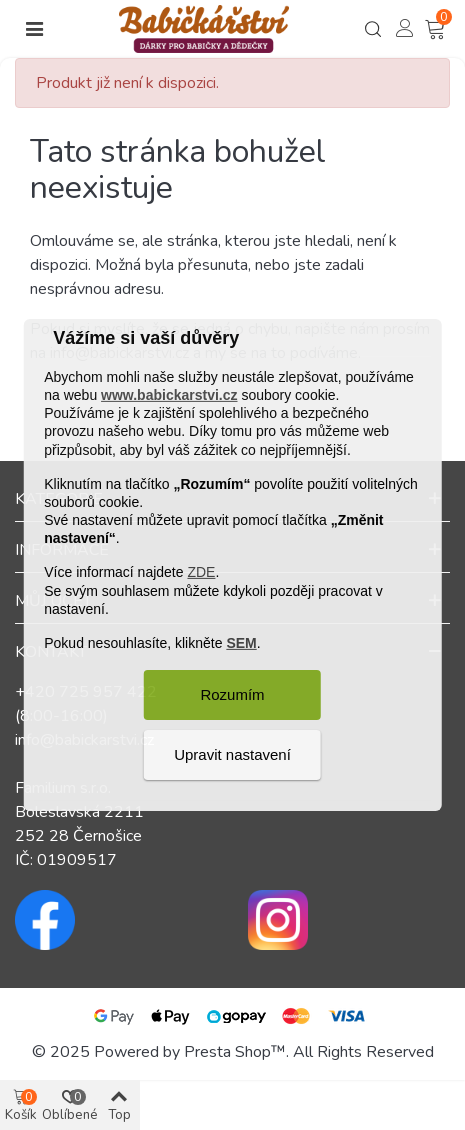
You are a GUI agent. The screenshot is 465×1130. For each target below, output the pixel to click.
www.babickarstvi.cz (169, 395)
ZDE (201, 572)
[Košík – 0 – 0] (437, 29)
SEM (241, 643)
